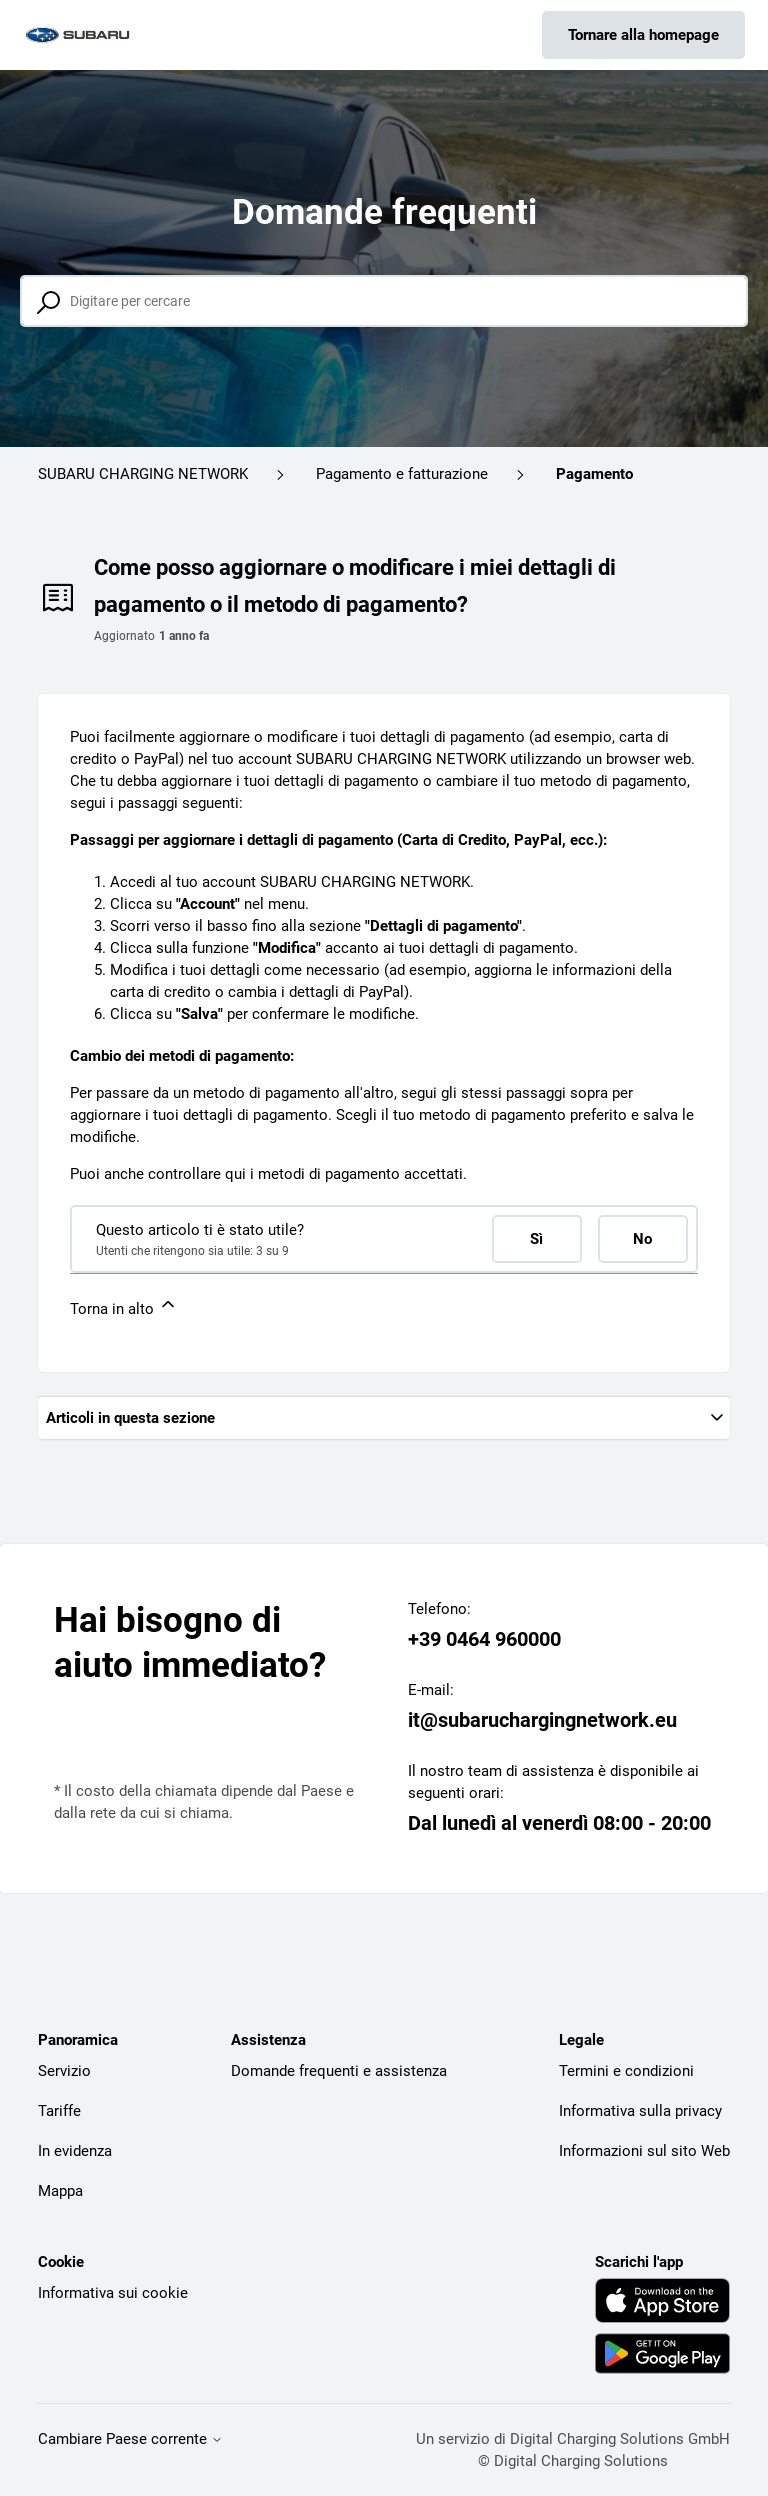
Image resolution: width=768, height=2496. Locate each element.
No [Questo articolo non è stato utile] (642, 1239)
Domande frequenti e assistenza (339, 2071)
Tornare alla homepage (643, 35)
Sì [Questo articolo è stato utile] (536, 1239)
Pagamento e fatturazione (402, 474)
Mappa (60, 2191)
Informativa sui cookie (113, 2293)
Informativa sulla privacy (640, 2111)
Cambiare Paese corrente (130, 2439)
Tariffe (59, 2111)
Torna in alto (124, 1306)
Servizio (64, 2071)
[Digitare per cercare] (384, 301)
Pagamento (594, 474)
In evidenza (75, 2151)
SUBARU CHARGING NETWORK (143, 474)
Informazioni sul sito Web (644, 2151)
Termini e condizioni (626, 2071)
